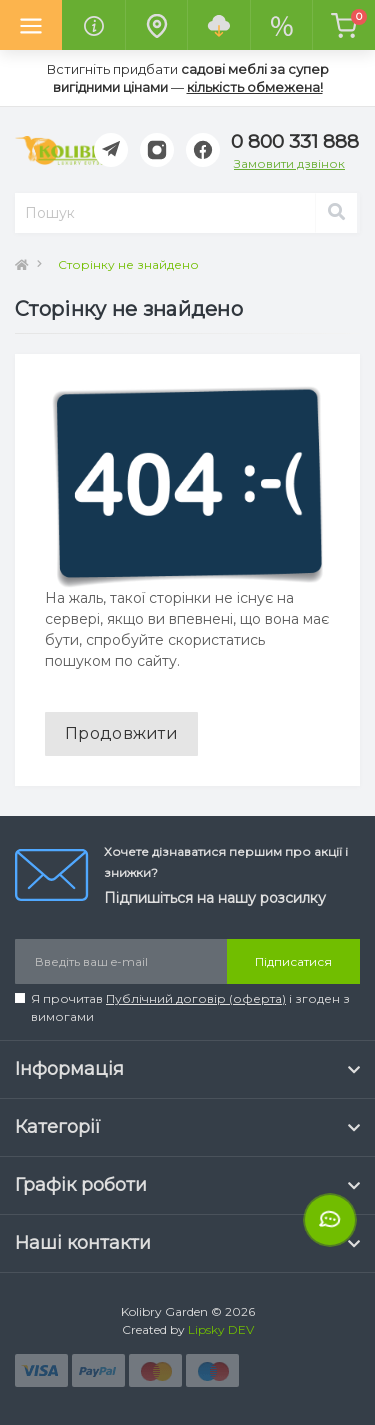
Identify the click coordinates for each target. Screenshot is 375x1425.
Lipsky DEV (221, 1329)
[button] (295, 142)
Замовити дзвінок (289, 163)
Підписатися (293, 961)
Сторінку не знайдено (128, 264)
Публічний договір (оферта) (196, 998)
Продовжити (121, 733)
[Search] (336, 213)
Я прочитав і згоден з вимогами (190, 1007)
